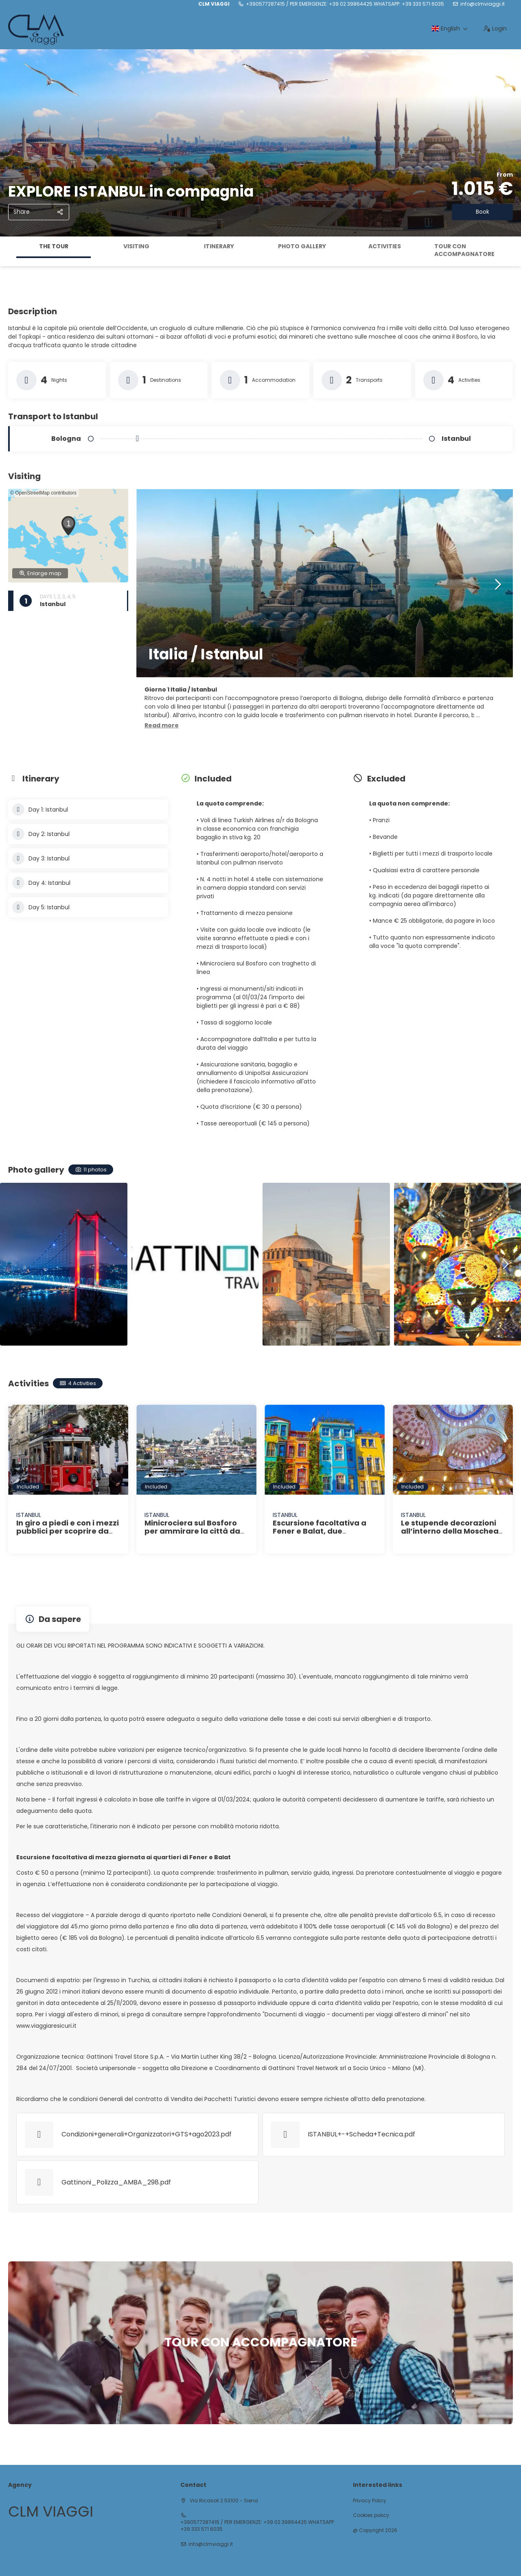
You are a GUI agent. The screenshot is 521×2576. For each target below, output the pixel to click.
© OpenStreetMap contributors (43, 493)
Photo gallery (302, 246)
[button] (68, 526)
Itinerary (219, 246)
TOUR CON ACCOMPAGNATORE (464, 250)
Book (482, 212)
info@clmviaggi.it (482, 4)
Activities (384, 246)
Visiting (136, 246)
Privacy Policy (369, 2500)
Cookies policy (371, 2515)
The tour (53, 246)
